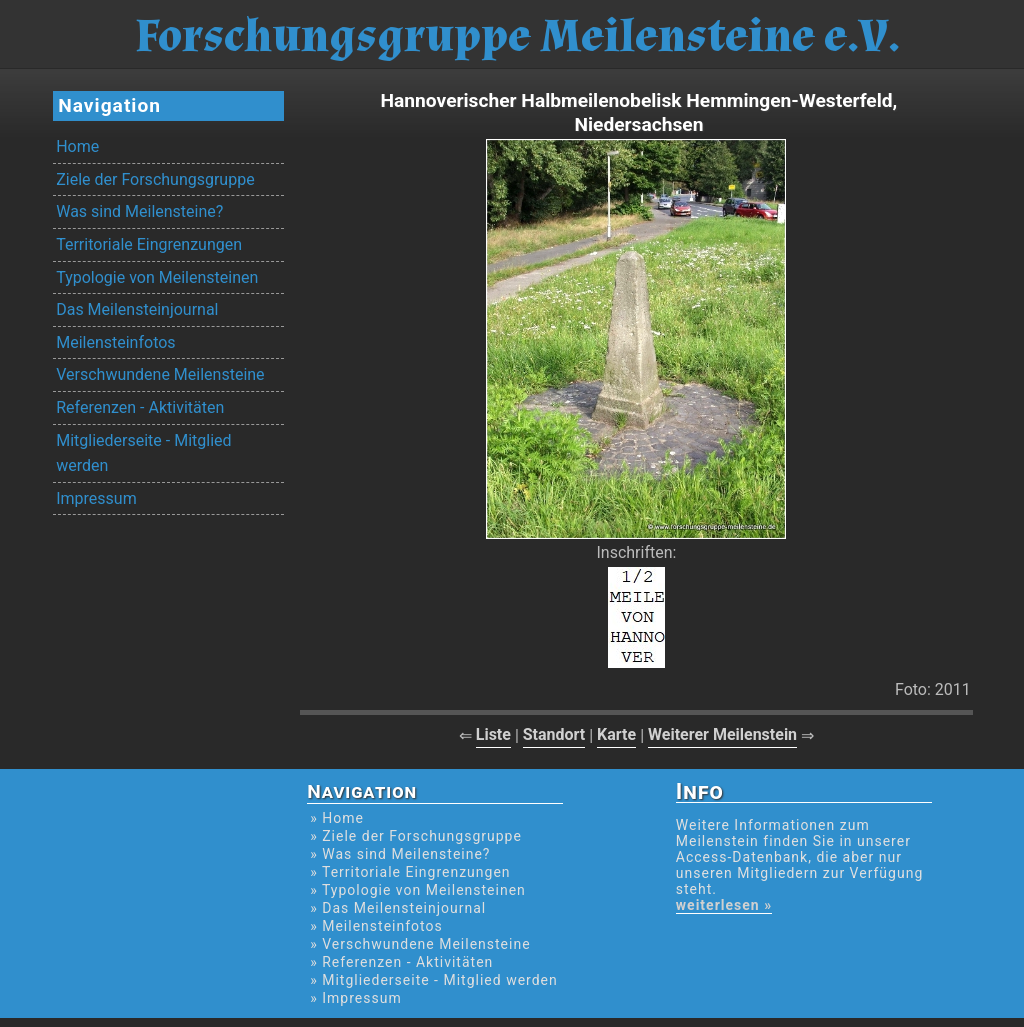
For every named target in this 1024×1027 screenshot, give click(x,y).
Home (77, 146)
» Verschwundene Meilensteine (420, 944)
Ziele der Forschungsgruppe (155, 179)
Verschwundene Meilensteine (160, 374)
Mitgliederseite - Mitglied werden (143, 453)
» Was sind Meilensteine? (400, 854)
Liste (493, 734)
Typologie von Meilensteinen (157, 277)
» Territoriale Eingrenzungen (410, 872)
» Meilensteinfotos (376, 926)
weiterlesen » (724, 905)
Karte (616, 734)
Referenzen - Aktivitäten (140, 407)
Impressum (96, 498)
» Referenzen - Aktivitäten (401, 962)
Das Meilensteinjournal (137, 309)
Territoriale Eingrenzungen (149, 244)
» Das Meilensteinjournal (398, 908)
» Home (337, 818)
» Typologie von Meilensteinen (418, 890)
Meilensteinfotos (115, 342)
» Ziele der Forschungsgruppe (416, 836)
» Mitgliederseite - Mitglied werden (434, 980)
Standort (554, 734)
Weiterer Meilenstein (722, 734)
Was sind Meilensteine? (139, 211)
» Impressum (355, 998)
